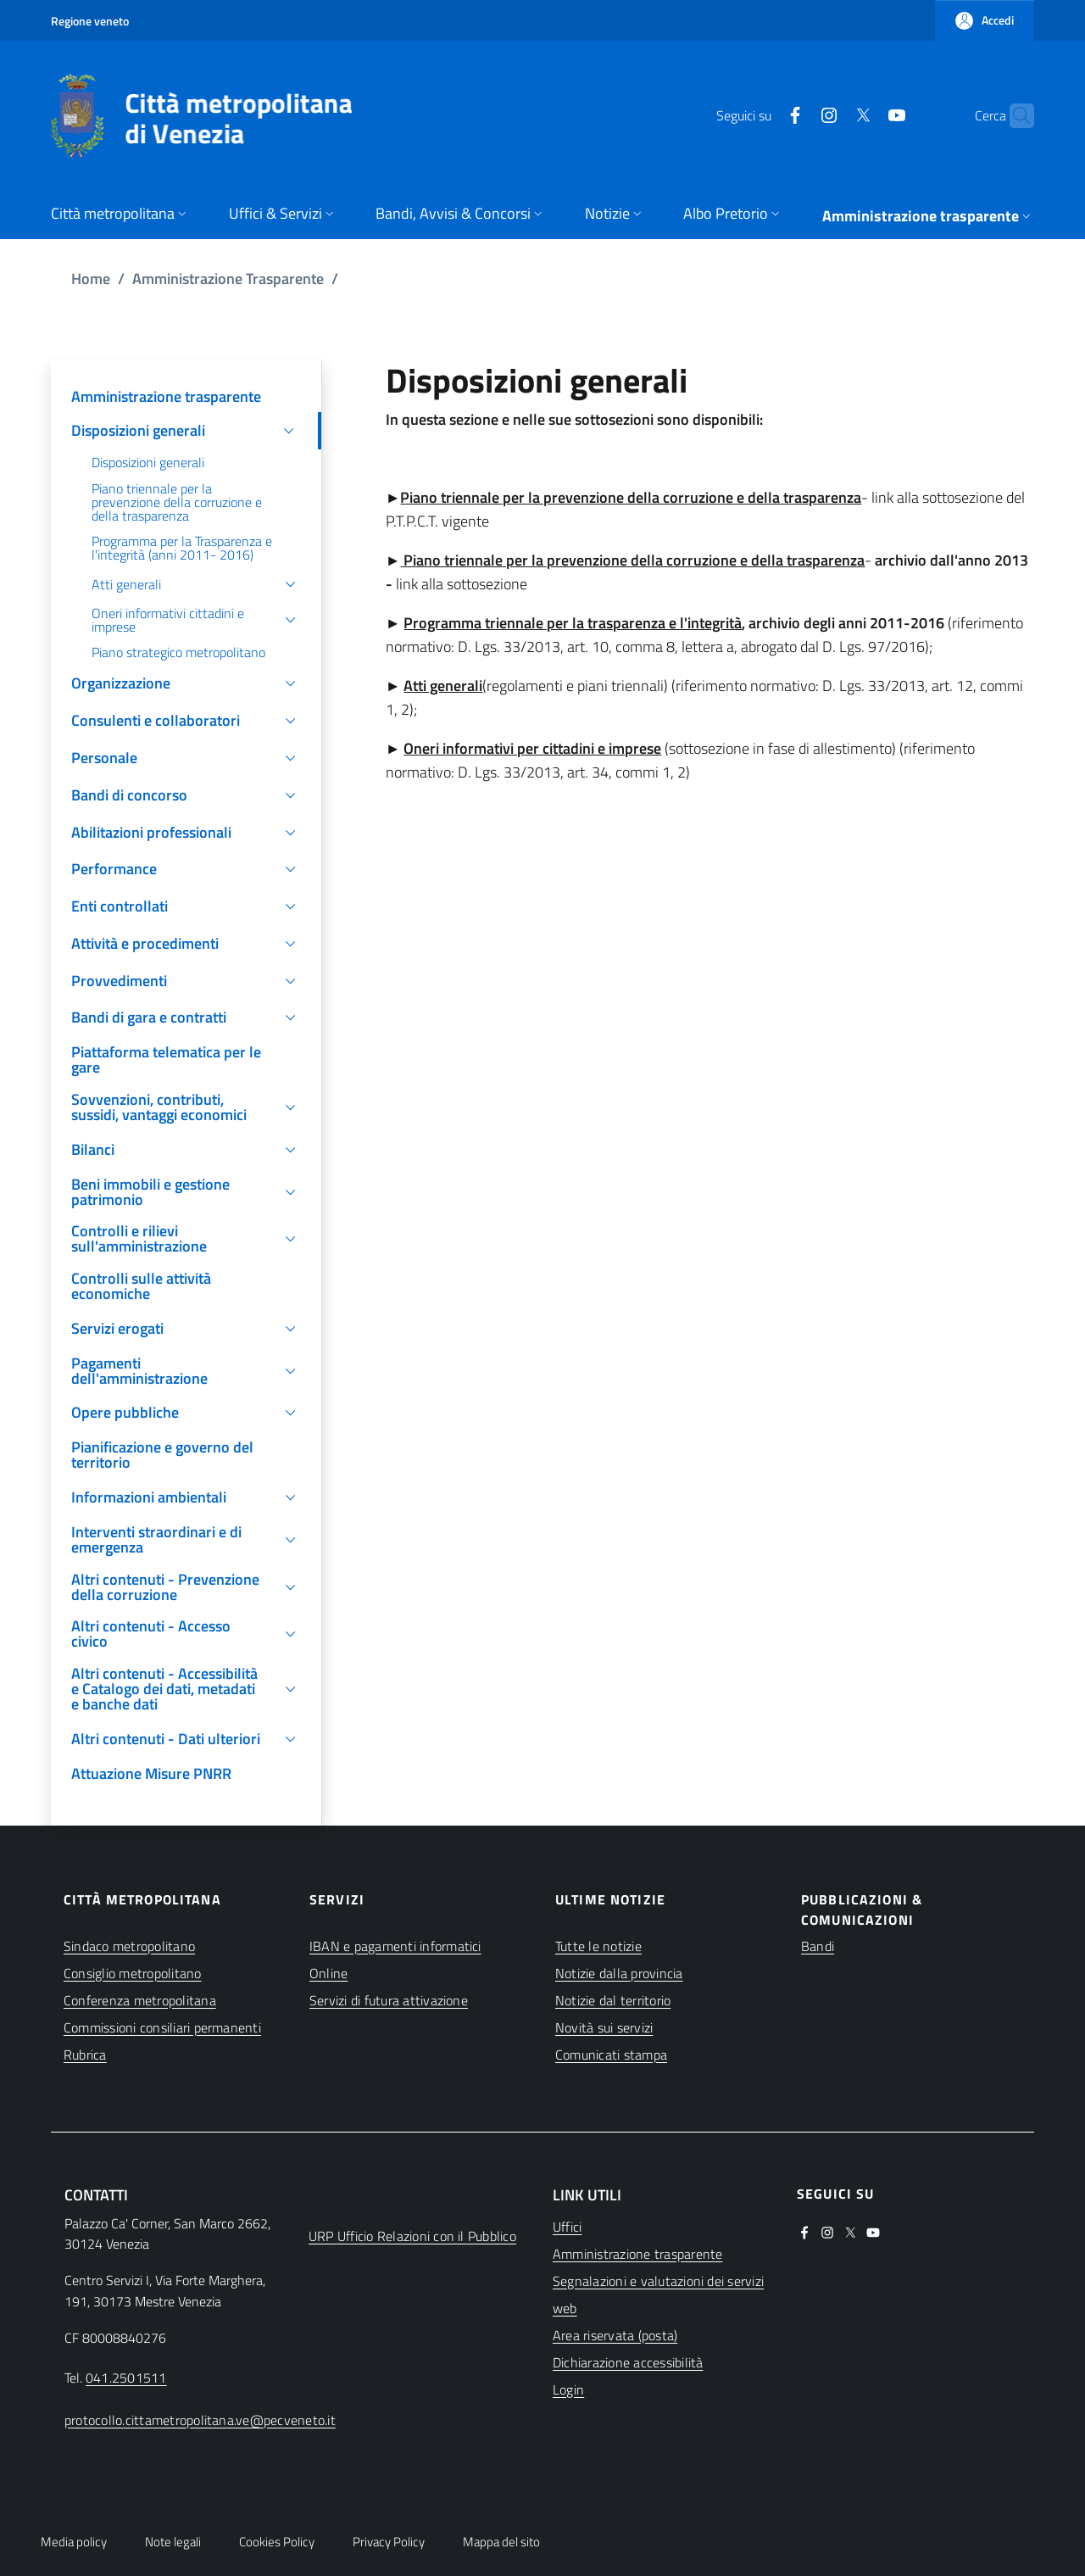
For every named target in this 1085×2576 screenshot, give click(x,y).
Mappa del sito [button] (501, 2541)
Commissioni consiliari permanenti (162, 2027)
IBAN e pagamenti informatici (395, 1946)
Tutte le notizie (598, 1946)
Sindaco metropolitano (129, 1946)
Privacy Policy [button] (389, 2541)
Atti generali (442, 685)
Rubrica (85, 2054)
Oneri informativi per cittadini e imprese (532, 748)
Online (328, 1973)
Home (90, 278)
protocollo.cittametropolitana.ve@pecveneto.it (200, 2420)
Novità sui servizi (604, 2027)
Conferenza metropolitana (140, 2000)
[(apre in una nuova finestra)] (762, 115)
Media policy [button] (74, 2541)
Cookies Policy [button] (276, 2541)
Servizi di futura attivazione (388, 2000)
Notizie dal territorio (612, 2000)
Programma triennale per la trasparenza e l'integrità (572, 622)
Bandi (817, 1946)
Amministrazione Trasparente (228, 278)
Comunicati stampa (611, 2054)
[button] (984, 20)
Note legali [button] (173, 2541)
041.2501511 (126, 2377)
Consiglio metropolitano (133, 1973)
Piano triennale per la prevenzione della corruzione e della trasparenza (630, 497)
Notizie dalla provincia (619, 1973)
